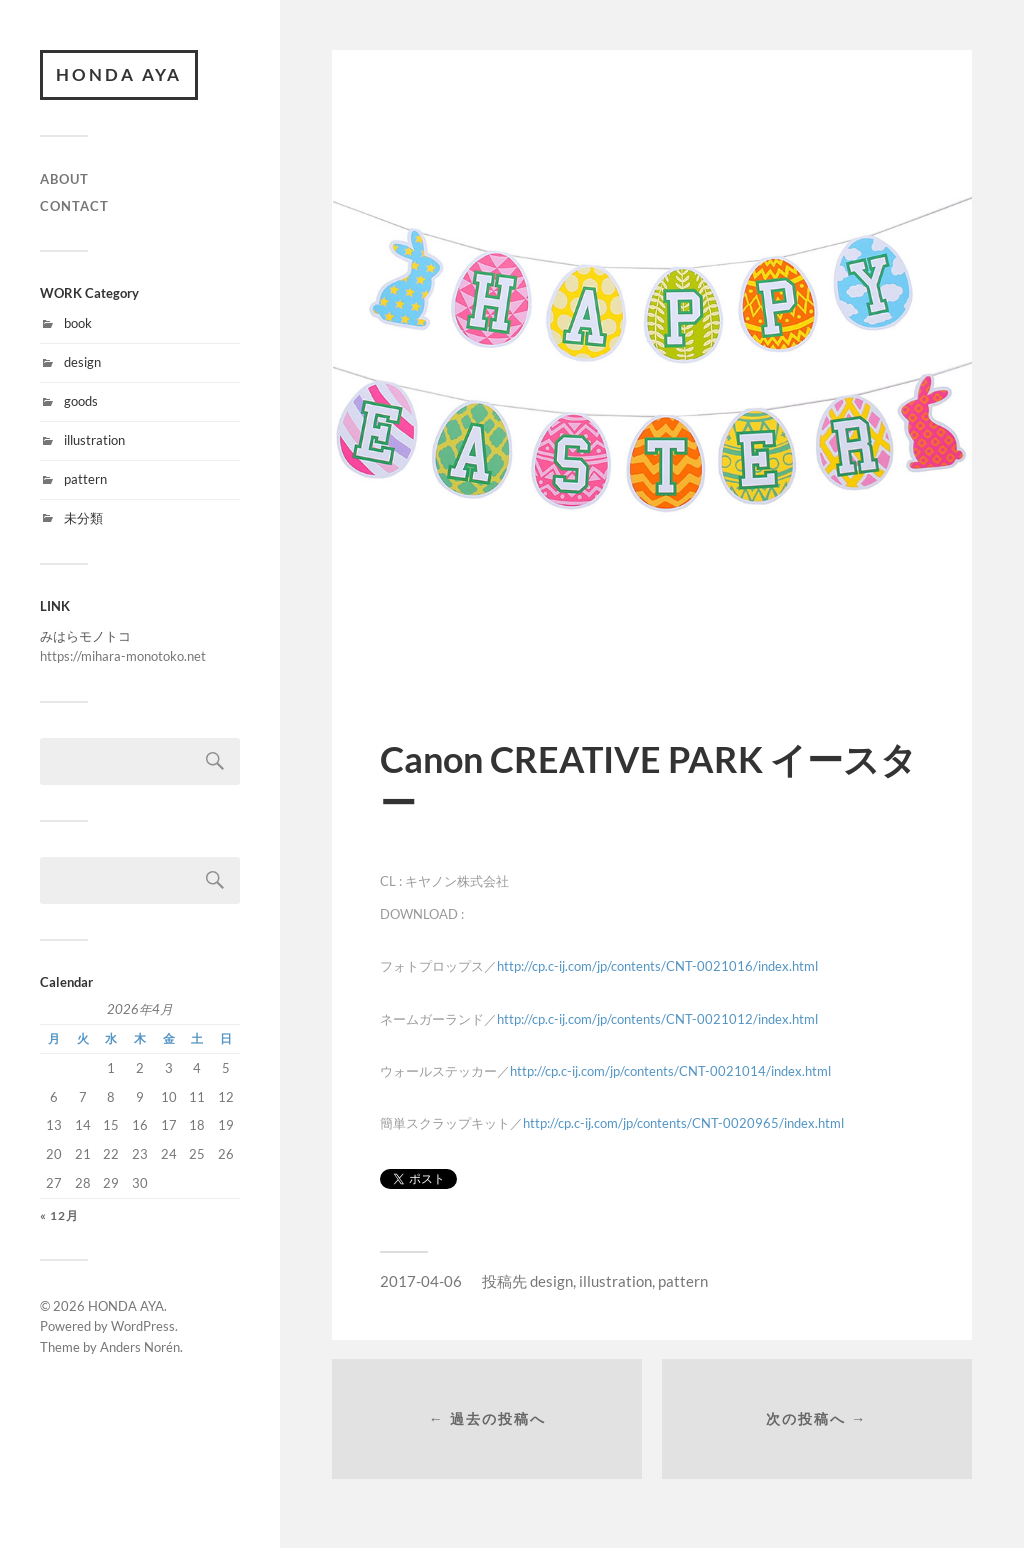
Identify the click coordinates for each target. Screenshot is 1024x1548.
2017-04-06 (421, 1281)
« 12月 (59, 1215)
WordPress (143, 1326)
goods (81, 401)
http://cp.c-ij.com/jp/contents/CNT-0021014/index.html (670, 1071)
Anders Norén (140, 1347)
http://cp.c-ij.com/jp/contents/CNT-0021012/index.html (657, 1019)
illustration (94, 440)
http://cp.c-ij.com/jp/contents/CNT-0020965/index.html (683, 1123)
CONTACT (74, 206)
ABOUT (64, 179)
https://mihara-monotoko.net (123, 656)
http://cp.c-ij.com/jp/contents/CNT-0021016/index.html (657, 966)
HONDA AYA (119, 74)
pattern (85, 479)
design (82, 362)
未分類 (83, 518)
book (78, 323)
